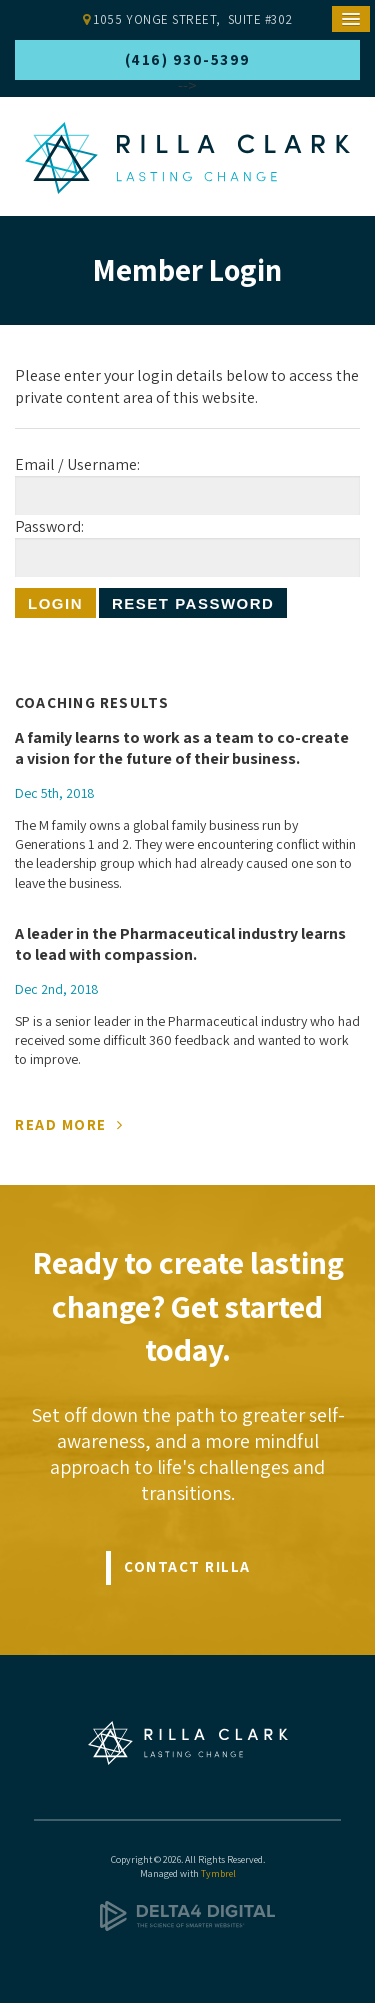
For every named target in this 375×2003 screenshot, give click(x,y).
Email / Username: (77, 464)
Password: (49, 526)
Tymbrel (218, 1873)
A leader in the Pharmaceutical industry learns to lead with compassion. (180, 944)
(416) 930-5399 (188, 59)
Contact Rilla (187, 1566)
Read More (61, 1124)
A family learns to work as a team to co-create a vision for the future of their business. (182, 748)
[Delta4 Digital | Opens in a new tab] (187, 1927)
